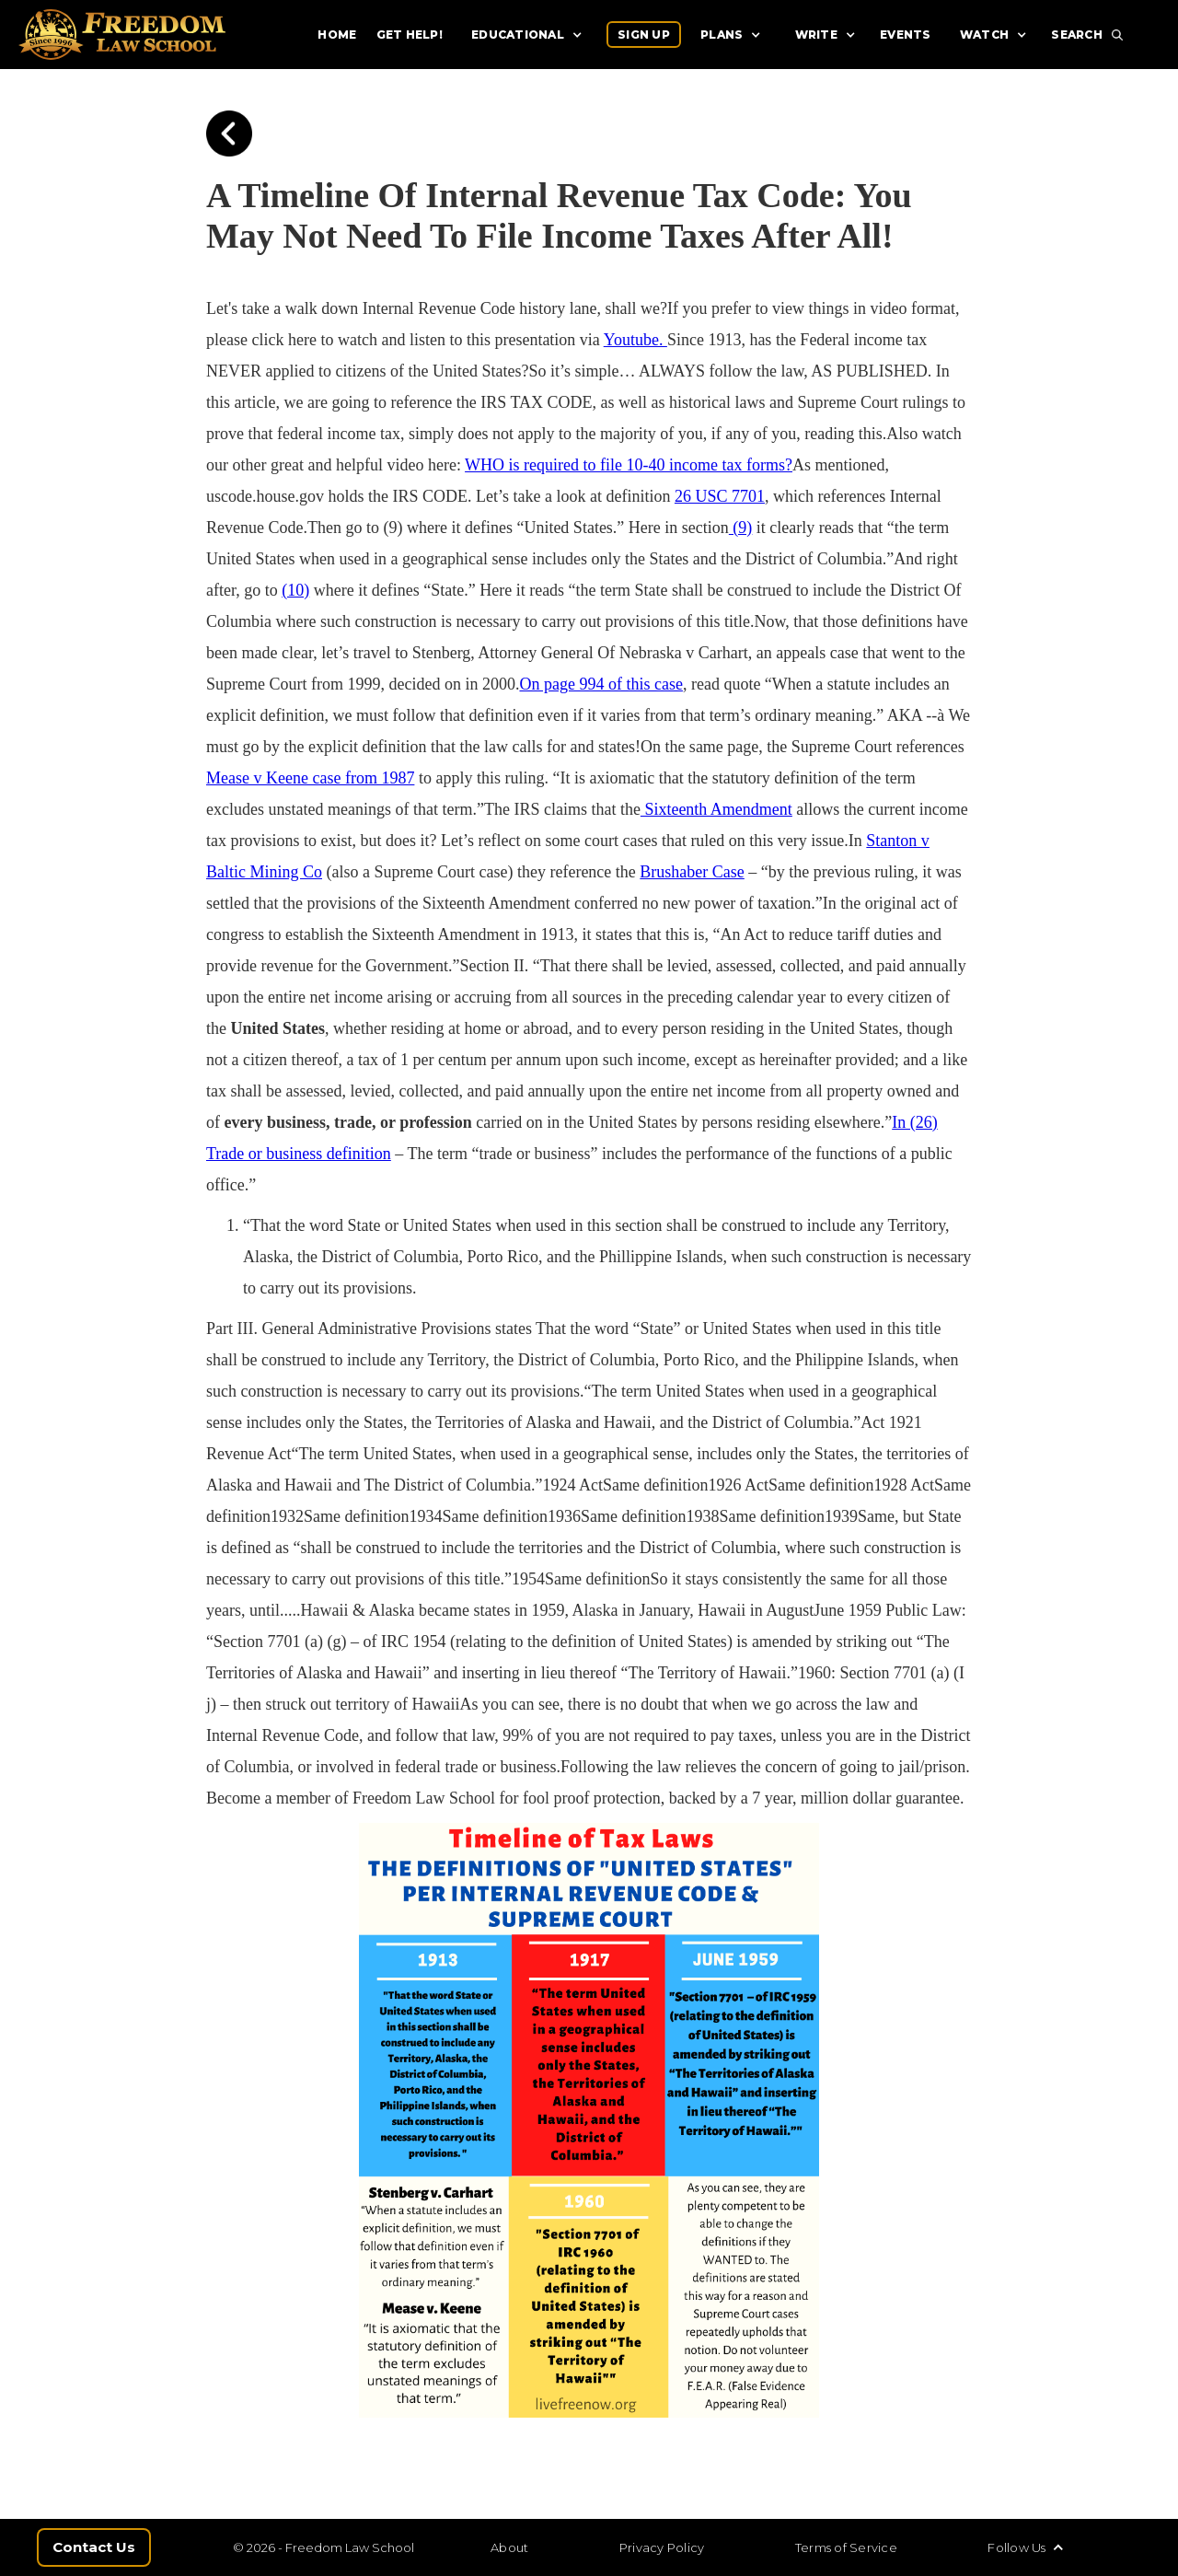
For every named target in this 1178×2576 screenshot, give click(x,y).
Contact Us (93, 2547)
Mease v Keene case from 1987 (310, 778)
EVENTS (905, 34)
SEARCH (1077, 34)
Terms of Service (846, 2547)
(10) (295, 590)
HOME (337, 34)
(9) (741, 527)
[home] (149, 34)
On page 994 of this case (600, 684)
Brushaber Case (692, 872)
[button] (529, 35)
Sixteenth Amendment (716, 809)
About (509, 2547)
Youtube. (635, 340)
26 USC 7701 (720, 496)
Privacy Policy (662, 2547)
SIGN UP (644, 34)
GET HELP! (409, 34)
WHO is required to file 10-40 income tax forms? (628, 465)
